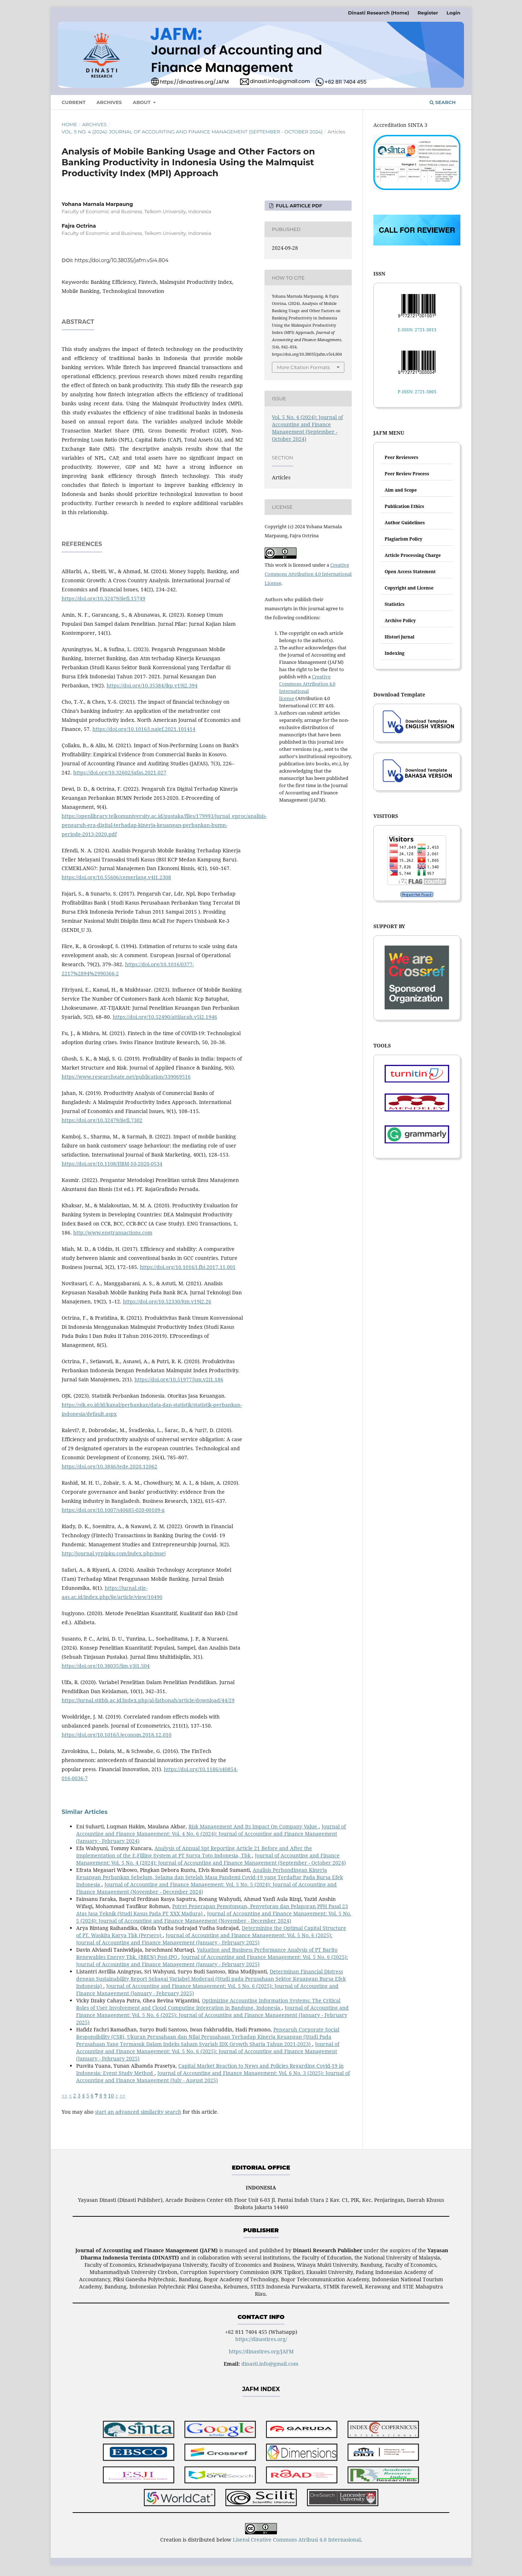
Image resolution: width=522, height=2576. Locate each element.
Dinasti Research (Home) (378, 13)
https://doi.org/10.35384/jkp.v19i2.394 (152, 685)
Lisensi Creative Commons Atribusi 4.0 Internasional (297, 2539)
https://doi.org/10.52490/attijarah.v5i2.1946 (165, 1016)
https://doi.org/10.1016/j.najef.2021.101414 (143, 728)
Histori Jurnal (399, 637)
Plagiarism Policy (403, 539)
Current (74, 102)
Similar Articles (85, 1811)
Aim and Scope (401, 490)
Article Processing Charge (413, 555)
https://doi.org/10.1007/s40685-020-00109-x (113, 1509)
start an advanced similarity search (138, 2111)
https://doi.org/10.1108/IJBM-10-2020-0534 (112, 1163)
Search (443, 102)
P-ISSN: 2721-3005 (417, 392)
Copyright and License (409, 588)
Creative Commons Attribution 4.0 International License (308, 574)
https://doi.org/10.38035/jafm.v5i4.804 (122, 260)
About (142, 102)
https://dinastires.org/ (261, 2339)
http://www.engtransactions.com (112, 1232)
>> (122, 2095)
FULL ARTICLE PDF (298, 205)
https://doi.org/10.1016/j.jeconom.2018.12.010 (116, 1734)
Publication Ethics (404, 506)
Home (69, 124)
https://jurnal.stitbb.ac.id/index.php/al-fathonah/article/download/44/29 (148, 1700)
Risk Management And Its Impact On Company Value (253, 1826)
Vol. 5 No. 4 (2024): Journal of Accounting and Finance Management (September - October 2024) (192, 132)
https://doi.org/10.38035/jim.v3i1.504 (106, 1665)
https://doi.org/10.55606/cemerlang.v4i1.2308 (116, 877)
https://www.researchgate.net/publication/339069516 (126, 1076)
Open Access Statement (410, 571)
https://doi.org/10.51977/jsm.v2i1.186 (178, 1379)
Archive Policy (400, 620)
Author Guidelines (405, 523)
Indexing (395, 653)
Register (428, 13)
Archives (109, 102)
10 (111, 2095)
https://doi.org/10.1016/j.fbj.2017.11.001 (188, 1267)
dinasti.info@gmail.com (269, 2363)
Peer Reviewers (401, 457)
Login (453, 13)
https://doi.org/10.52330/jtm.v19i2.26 (167, 1301)
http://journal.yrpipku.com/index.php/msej (114, 1553)
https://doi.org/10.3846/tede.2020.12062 (109, 1466)
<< (64, 2095)
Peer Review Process (407, 474)
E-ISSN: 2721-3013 (417, 330)
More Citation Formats (303, 367)
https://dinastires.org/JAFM (261, 2351)
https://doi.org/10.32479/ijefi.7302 (102, 1120)
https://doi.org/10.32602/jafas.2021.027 (119, 772)
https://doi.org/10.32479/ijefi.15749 (103, 598)
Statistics (395, 604)
